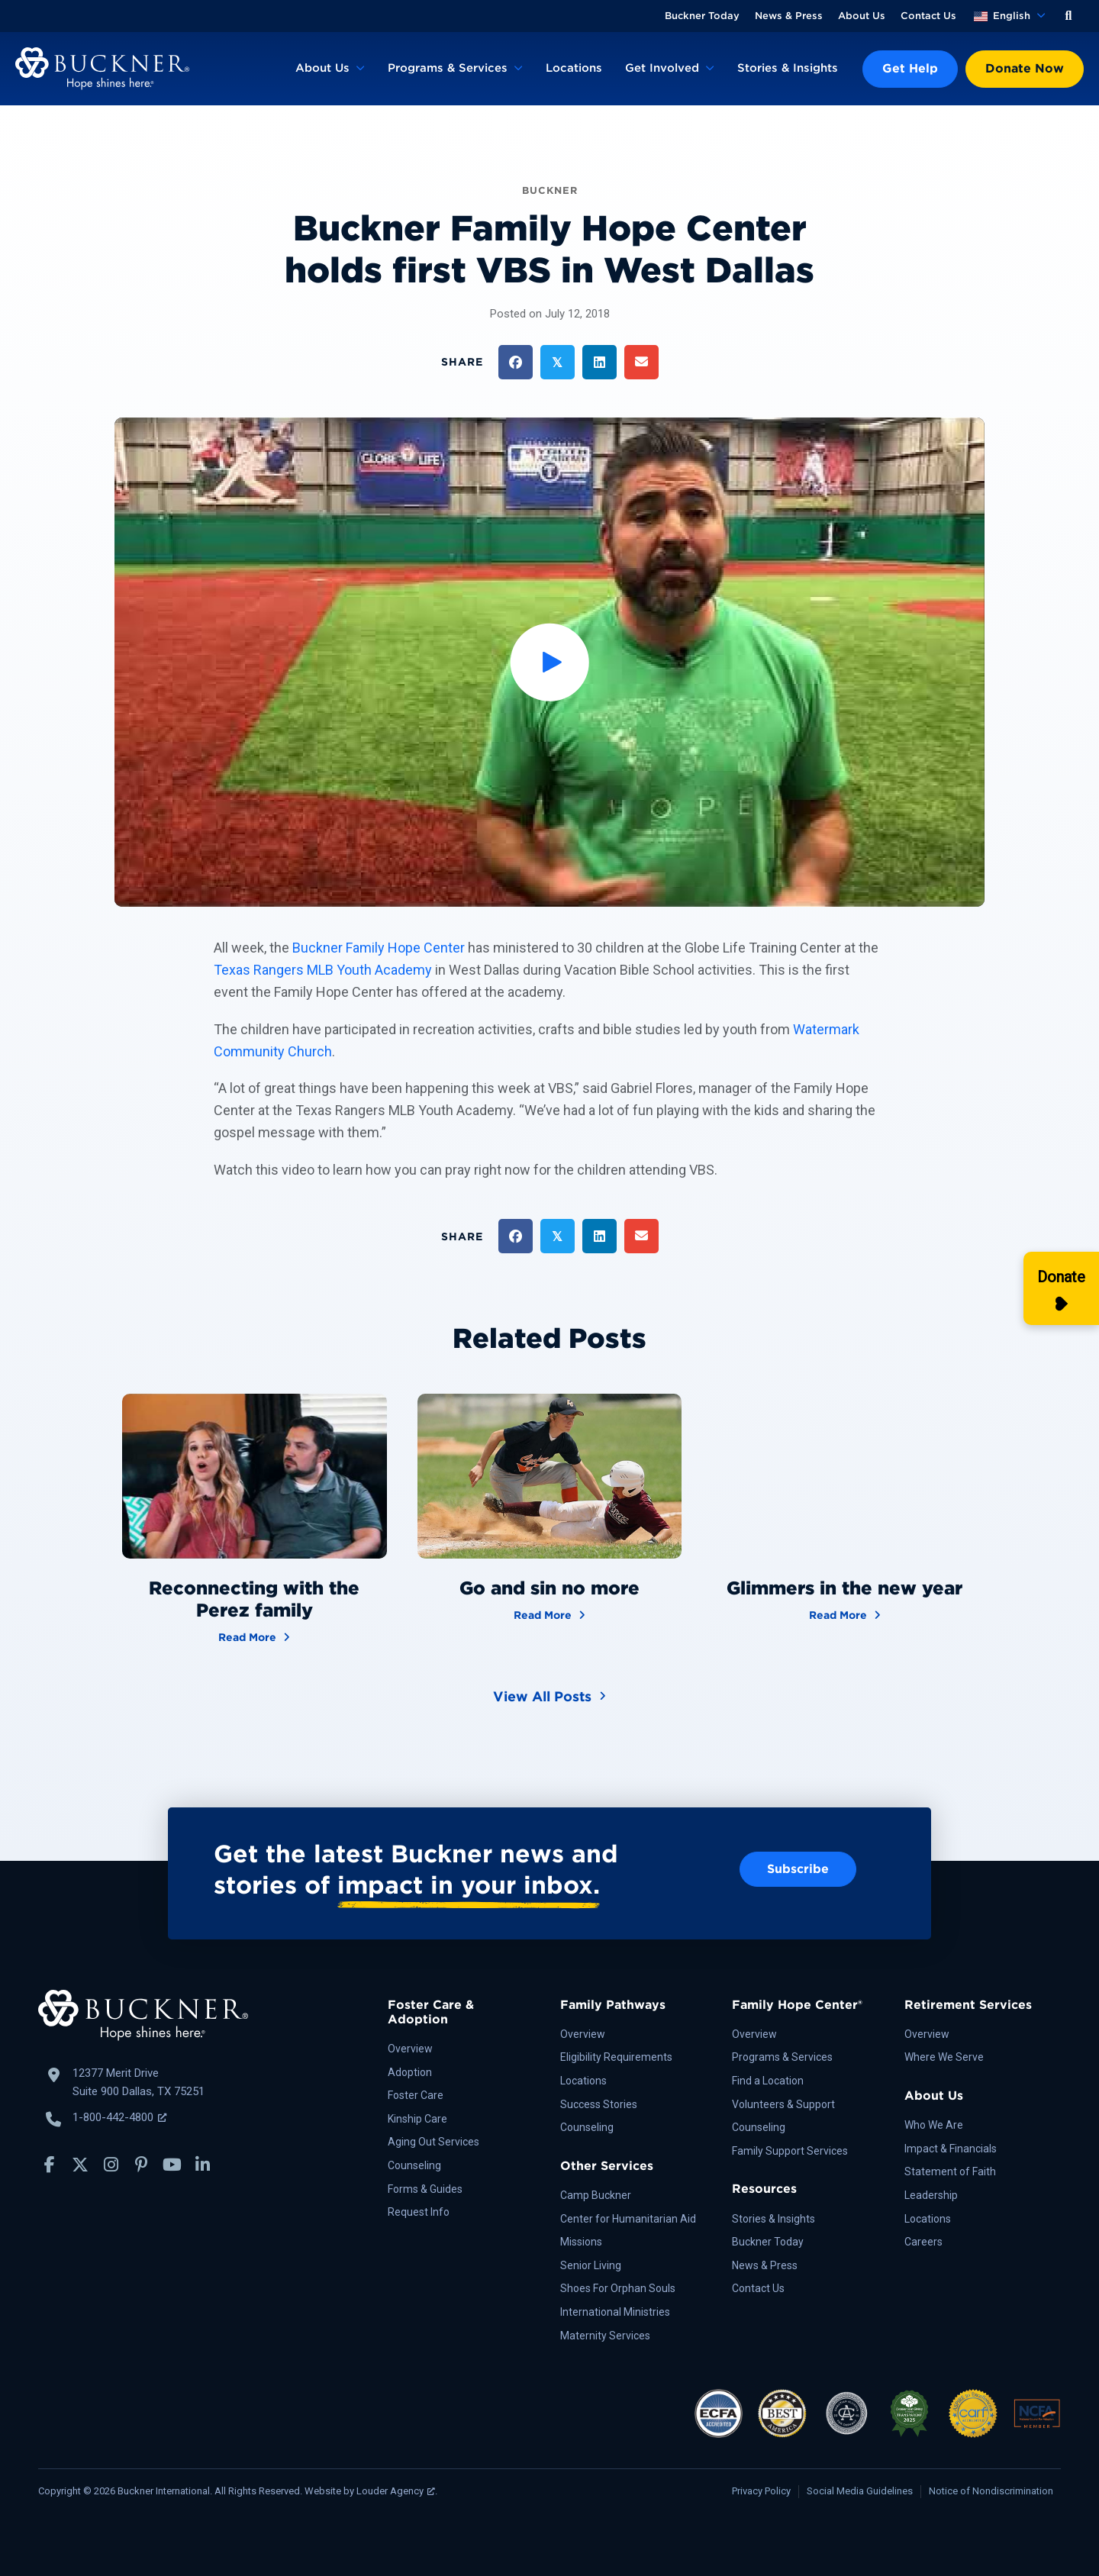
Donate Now (1024, 68)
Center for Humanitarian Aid (628, 2219)
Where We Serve (944, 2057)
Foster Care (415, 2095)
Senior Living (590, 2265)
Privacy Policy (761, 2491)
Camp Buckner (595, 2195)
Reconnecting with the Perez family (254, 1599)
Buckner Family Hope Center (378, 948)
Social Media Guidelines (860, 2491)
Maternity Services (605, 2335)
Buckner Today (702, 15)
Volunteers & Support (783, 2104)
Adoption (410, 2072)
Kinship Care (417, 2119)
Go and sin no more (549, 1588)
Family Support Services (790, 2151)
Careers (923, 2242)
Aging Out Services (433, 2142)
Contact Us (928, 15)
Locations (574, 68)
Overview (410, 2048)
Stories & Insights (787, 68)
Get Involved (662, 68)
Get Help (910, 68)
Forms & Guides (425, 2189)
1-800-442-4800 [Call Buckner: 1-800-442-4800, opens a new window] (119, 2117)
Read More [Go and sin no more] (549, 1614)
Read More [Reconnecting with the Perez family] (254, 1636)
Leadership (931, 2195)
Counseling (414, 2165)
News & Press (789, 15)
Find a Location (768, 2081)
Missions (581, 2242)
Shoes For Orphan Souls (617, 2288)
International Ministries (615, 2312)
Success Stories (598, 2104)
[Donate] (1061, 1288)
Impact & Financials (950, 2148)
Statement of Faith (950, 2171)
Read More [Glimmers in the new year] (845, 1614)
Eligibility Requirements (616, 2057)
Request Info (419, 2212)
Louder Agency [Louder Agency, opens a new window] (395, 2491)
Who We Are (933, 2125)
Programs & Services (448, 68)
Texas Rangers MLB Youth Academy (323, 970)
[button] (1068, 16)
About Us (861, 15)
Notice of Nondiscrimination (991, 2491)
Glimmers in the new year (844, 1588)
